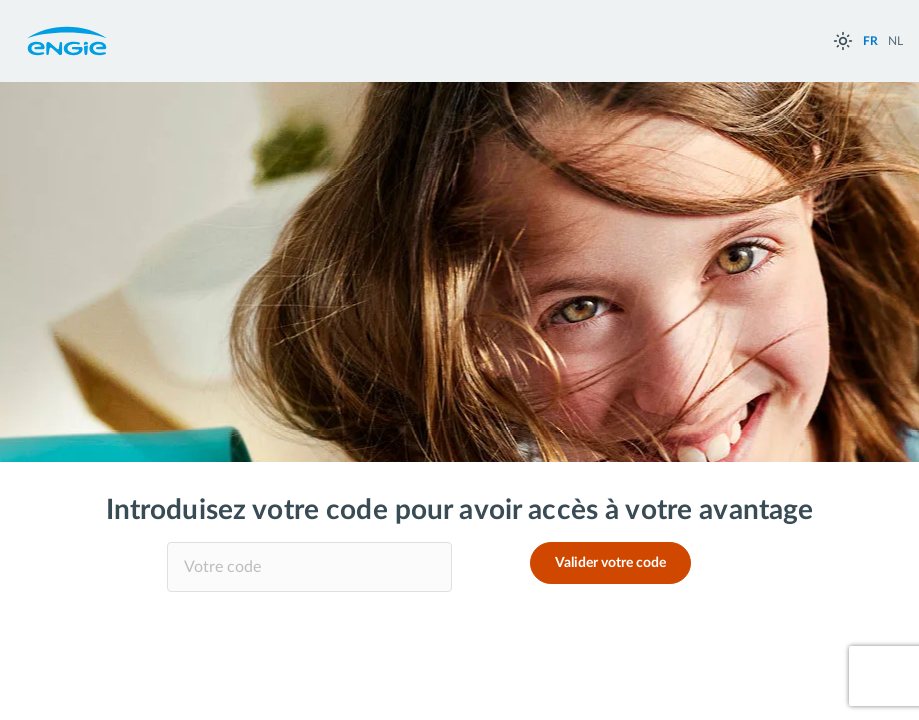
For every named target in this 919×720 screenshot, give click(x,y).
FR (870, 41)
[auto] (843, 41)
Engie (67, 41)
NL (895, 41)
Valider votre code (610, 563)
